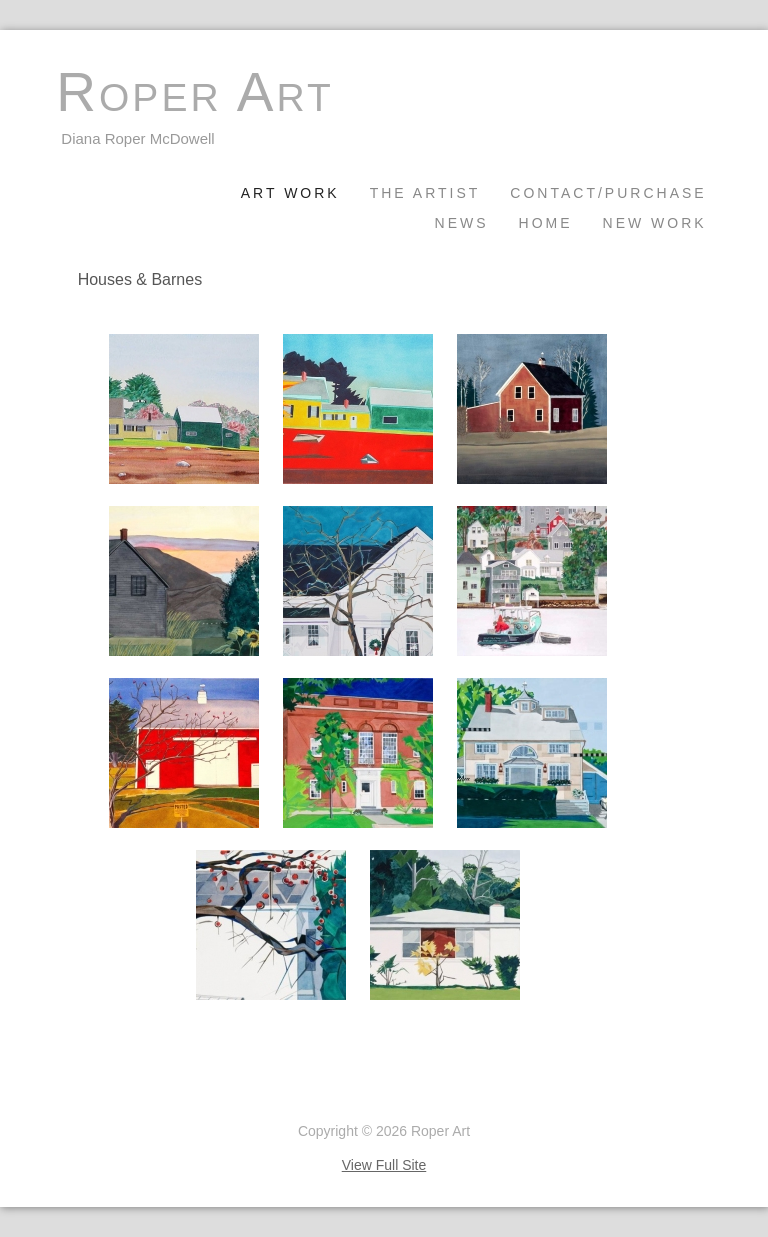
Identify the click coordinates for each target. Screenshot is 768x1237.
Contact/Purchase (608, 193)
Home (546, 223)
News (462, 223)
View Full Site (384, 1165)
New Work (655, 223)
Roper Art (194, 92)
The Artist (425, 193)
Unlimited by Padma (118, 1097)
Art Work (290, 193)
